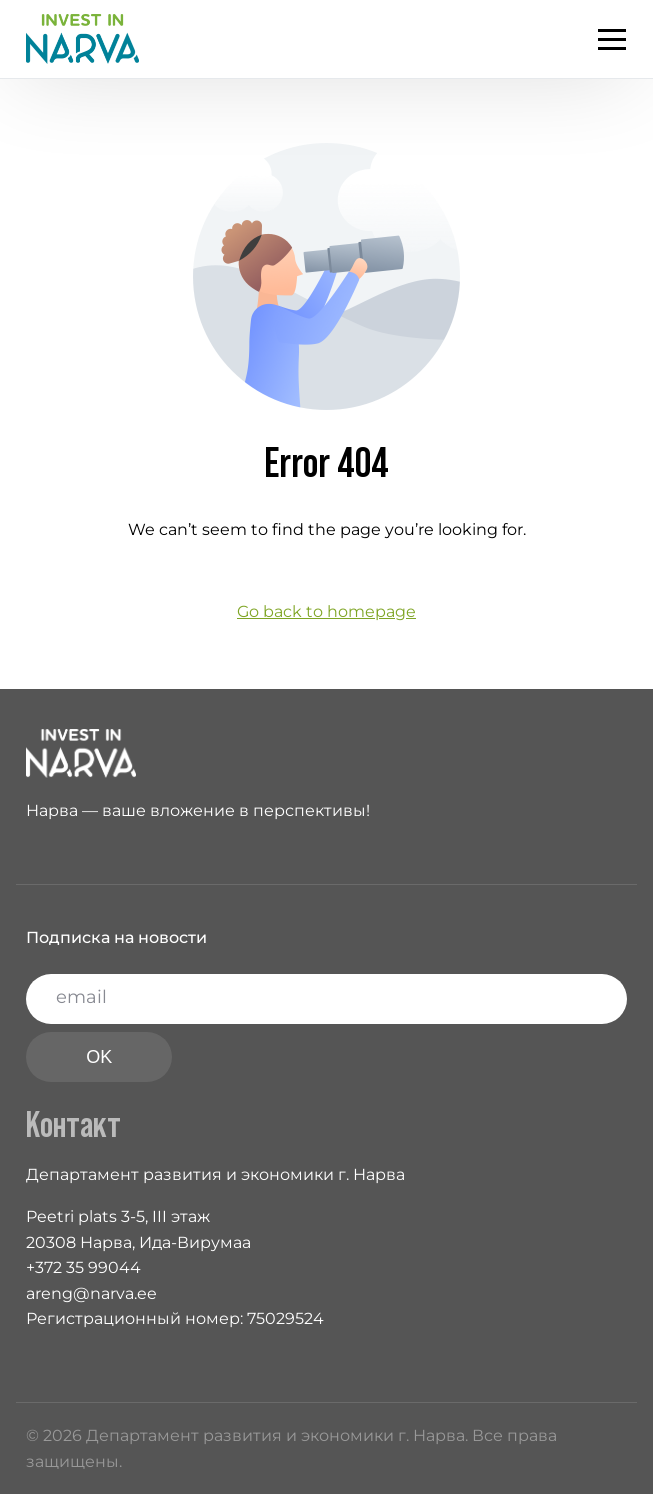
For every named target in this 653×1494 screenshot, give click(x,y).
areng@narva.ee (91, 1293)
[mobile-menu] (602, 39)
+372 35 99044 (83, 1267)
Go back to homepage (326, 611)
